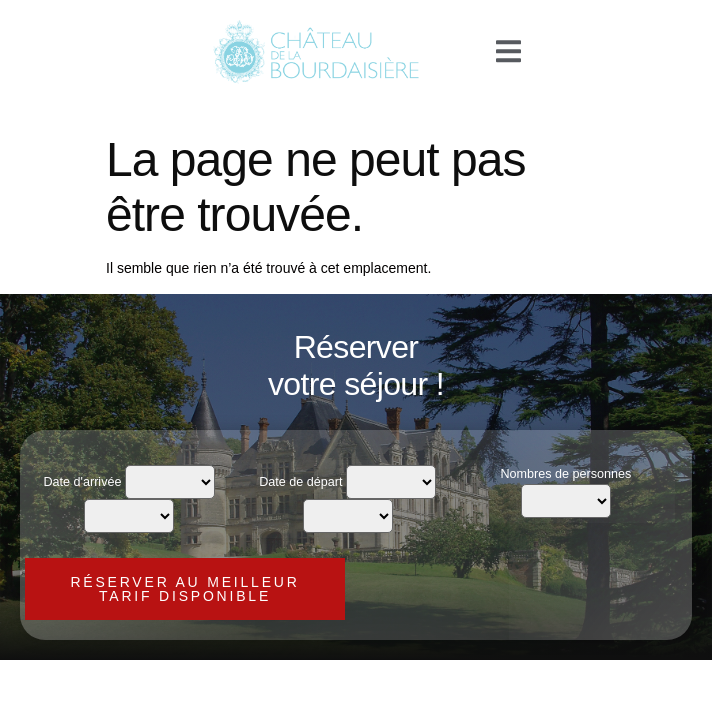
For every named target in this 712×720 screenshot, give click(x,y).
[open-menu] (508, 52)
